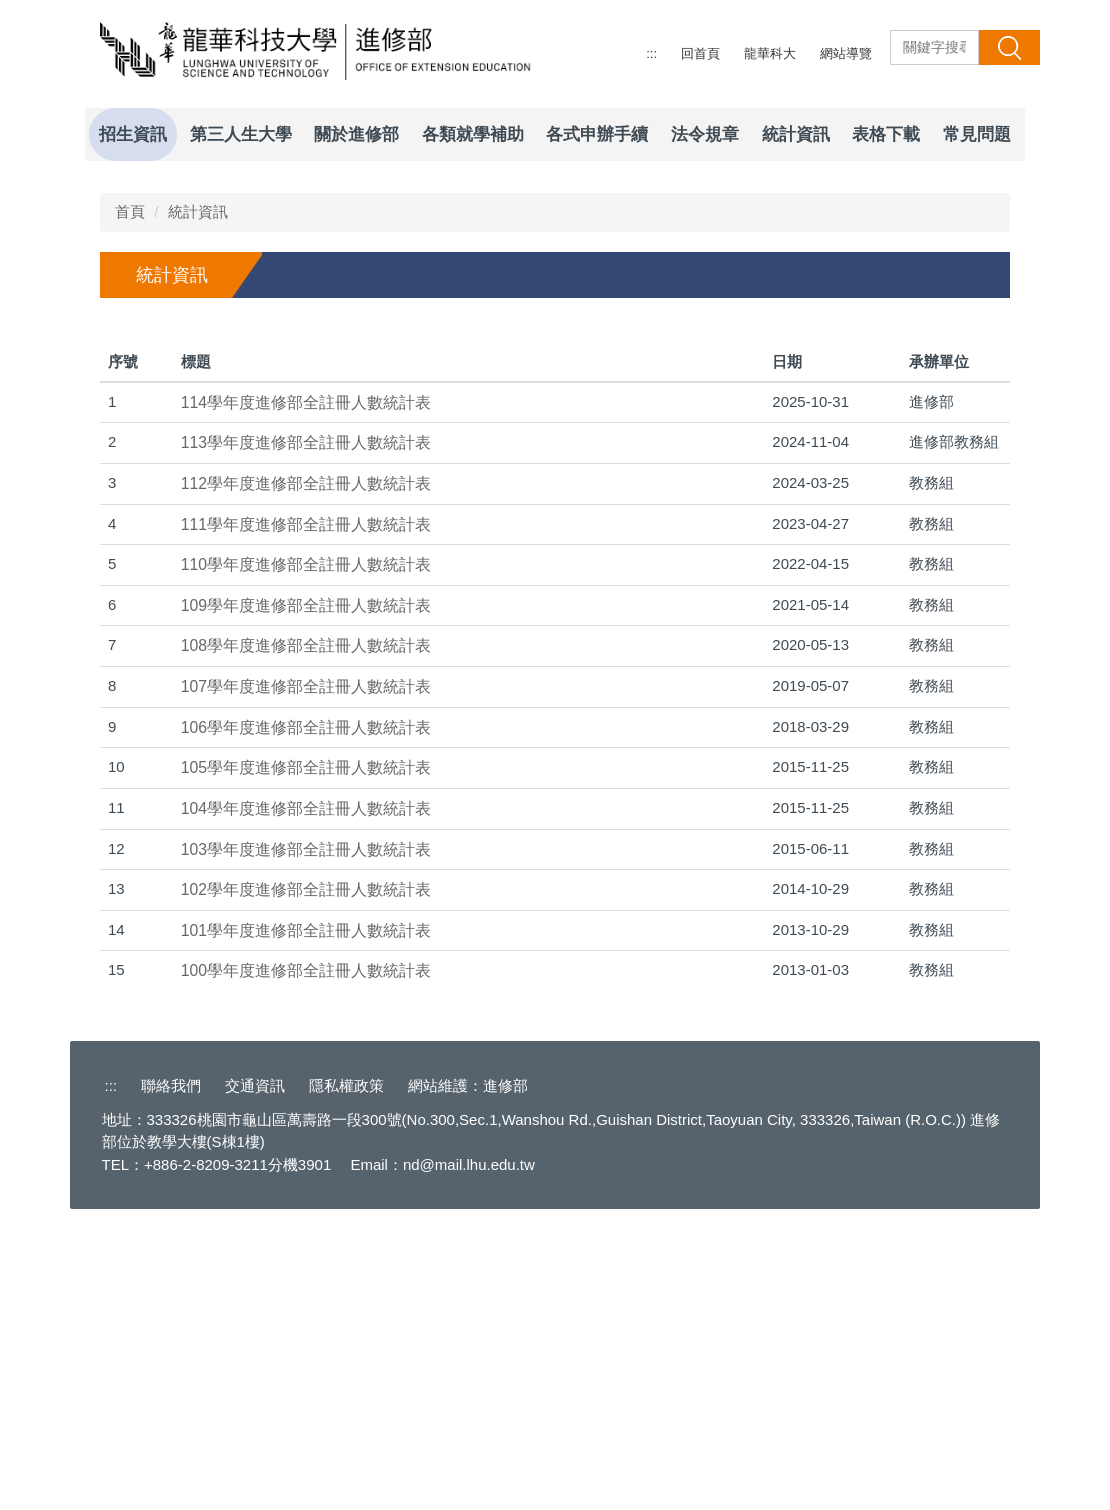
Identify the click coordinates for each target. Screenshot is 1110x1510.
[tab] (891, 444)
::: (651, 53)
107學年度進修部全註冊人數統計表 (306, 982)
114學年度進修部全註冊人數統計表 (306, 698)
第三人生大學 (241, 134)
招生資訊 (133, 134)
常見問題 (977, 134)
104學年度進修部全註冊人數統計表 (306, 1104)
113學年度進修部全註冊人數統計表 (306, 739)
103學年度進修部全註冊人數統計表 (306, 1145)
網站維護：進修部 (468, 1381)
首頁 (130, 507)
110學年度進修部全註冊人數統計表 (306, 860)
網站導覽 (846, 53)
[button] (100, 176)
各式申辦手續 (597, 134)
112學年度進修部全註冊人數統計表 (306, 779)
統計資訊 (796, 134)
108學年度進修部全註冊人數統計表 (306, 942)
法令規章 (705, 134)
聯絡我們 (171, 1381)
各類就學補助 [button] (473, 134)
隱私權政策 (346, 1381)
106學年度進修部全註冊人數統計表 (306, 1023)
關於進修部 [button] (356, 134)
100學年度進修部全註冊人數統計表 (306, 1267)
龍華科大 (770, 53)
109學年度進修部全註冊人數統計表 (306, 901)
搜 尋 (1009, 47)
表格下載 (886, 134)
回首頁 (700, 53)
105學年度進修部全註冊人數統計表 (306, 1064)
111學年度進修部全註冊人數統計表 (306, 820)
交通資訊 (255, 1381)
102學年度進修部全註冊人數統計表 (306, 1185)
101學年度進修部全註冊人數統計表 (306, 1226)
